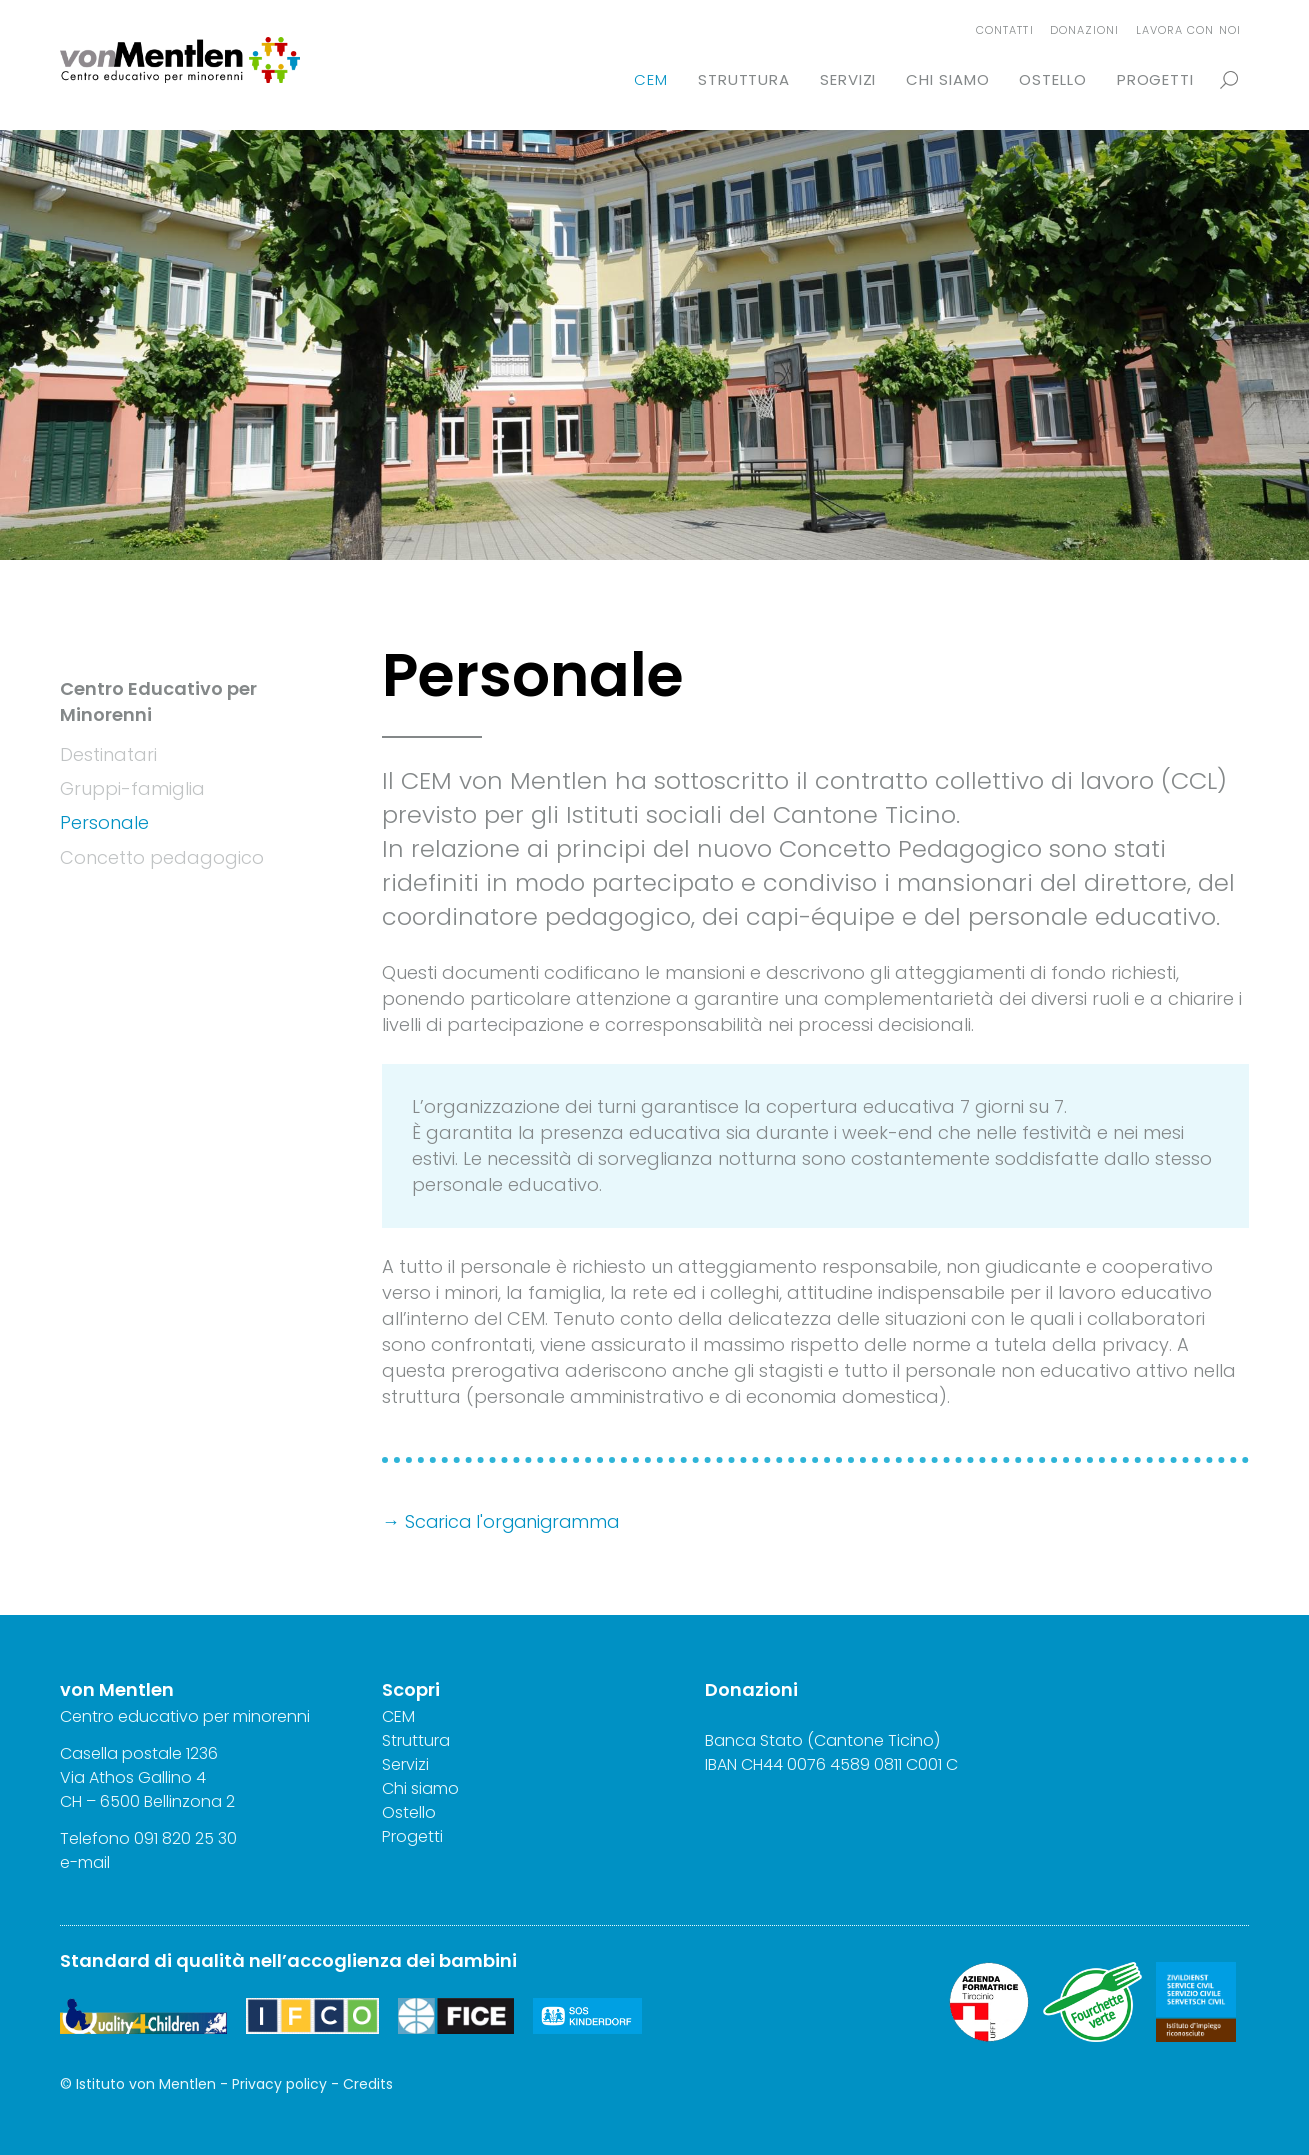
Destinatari (108, 754)
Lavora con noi (1188, 30)
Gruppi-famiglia (132, 788)
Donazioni (1085, 30)
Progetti (1155, 79)
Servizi (848, 79)
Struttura (744, 79)
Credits (368, 2084)
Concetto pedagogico (162, 856)
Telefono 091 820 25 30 (148, 1838)
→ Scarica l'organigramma (504, 1521)
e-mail (85, 1862)
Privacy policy (279, 2084)
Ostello (1052, 79)
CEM (651, 79)
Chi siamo (947, 79)
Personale (104, 822)
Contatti (1005, 30)
